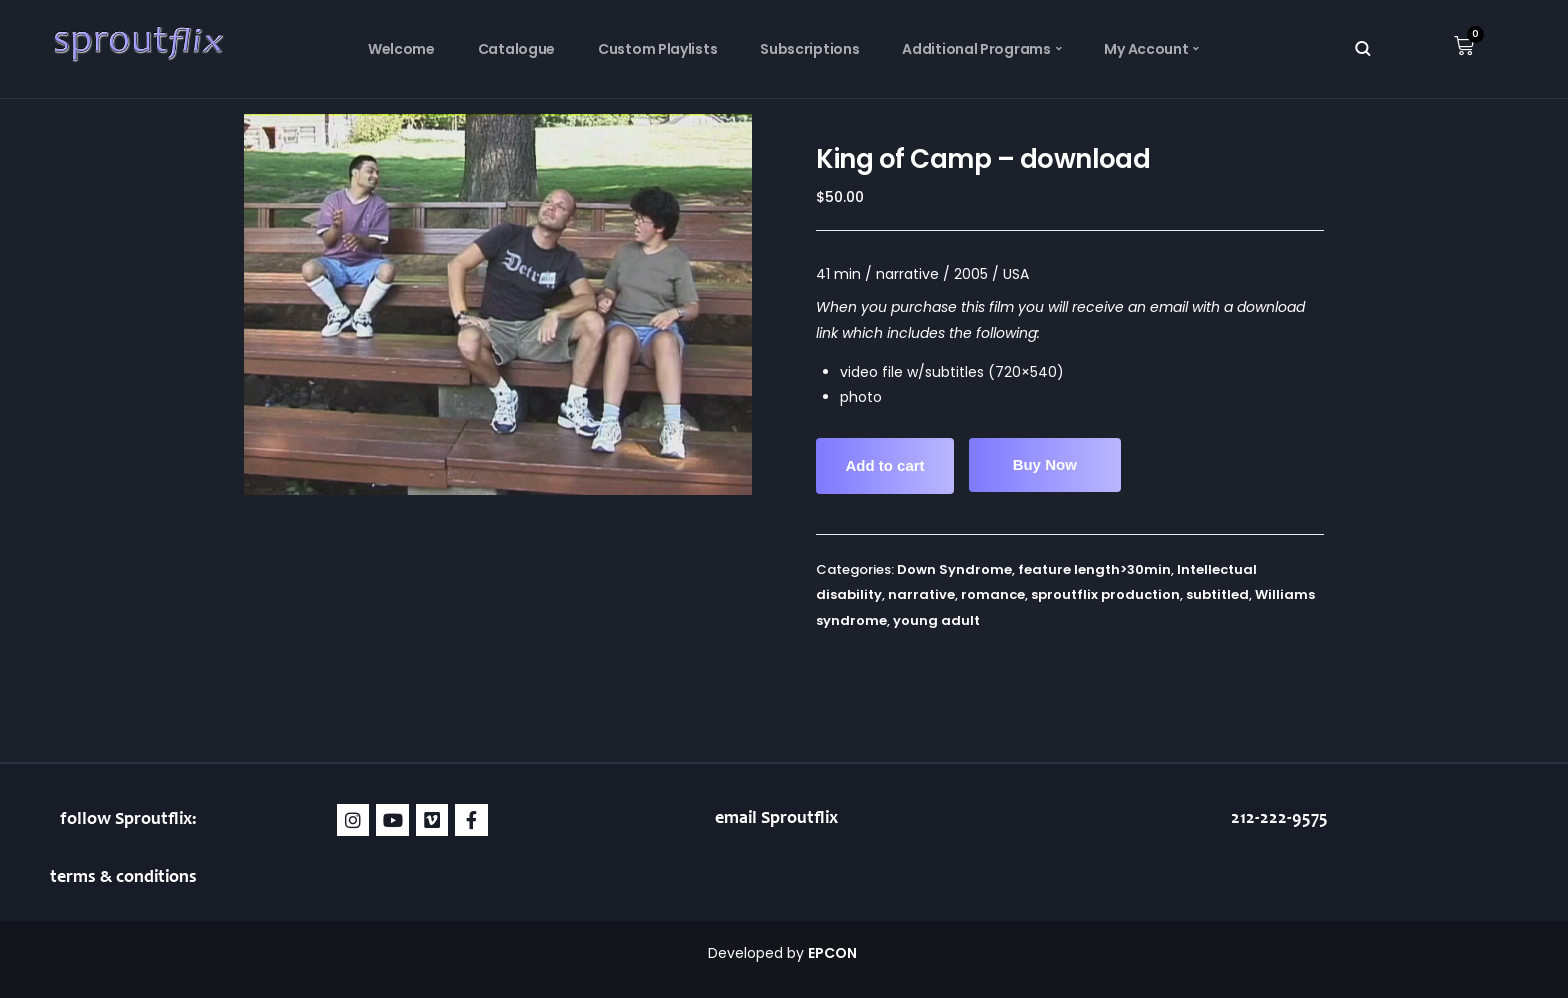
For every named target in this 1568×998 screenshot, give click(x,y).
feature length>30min (1094, 569)
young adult (936, 620)
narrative (921, 594)
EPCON (834, 953)
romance (993, 594)
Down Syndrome (954, 569)
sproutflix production (1105, 594)
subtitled (1217, 594)
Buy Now (1045, 464)
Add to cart (884, 465)
